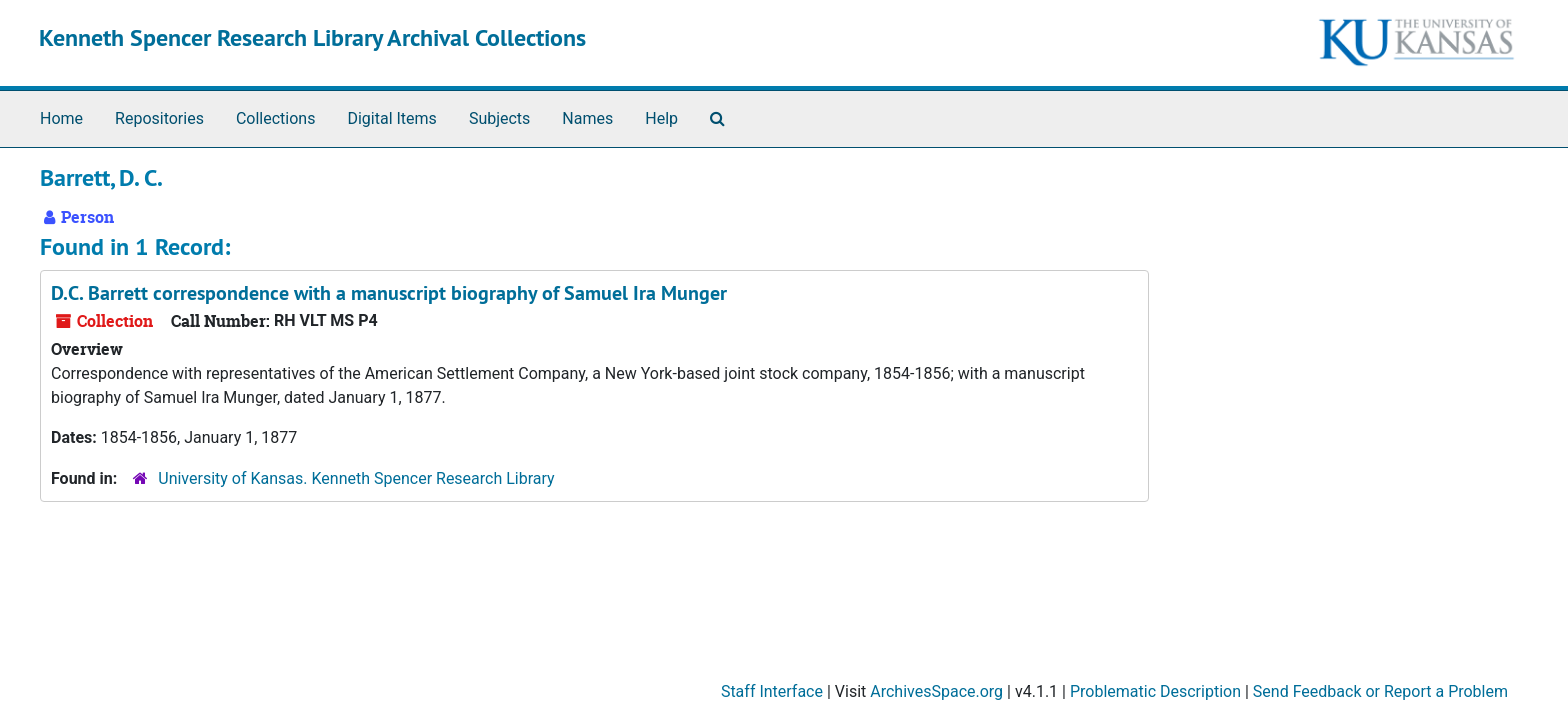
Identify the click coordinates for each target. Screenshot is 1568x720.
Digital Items (391, 118)
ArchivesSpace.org (936, 691)
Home (61, 118)
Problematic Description (1155, 691)
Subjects (499, 118)
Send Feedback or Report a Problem (1380, 691)
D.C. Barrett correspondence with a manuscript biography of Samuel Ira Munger (389, 293)
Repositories (159, 118)
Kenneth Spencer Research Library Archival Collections (312, 37)
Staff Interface (772, 691)
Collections (276, 118)
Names (587, 118)
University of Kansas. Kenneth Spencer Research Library (356, 478)
